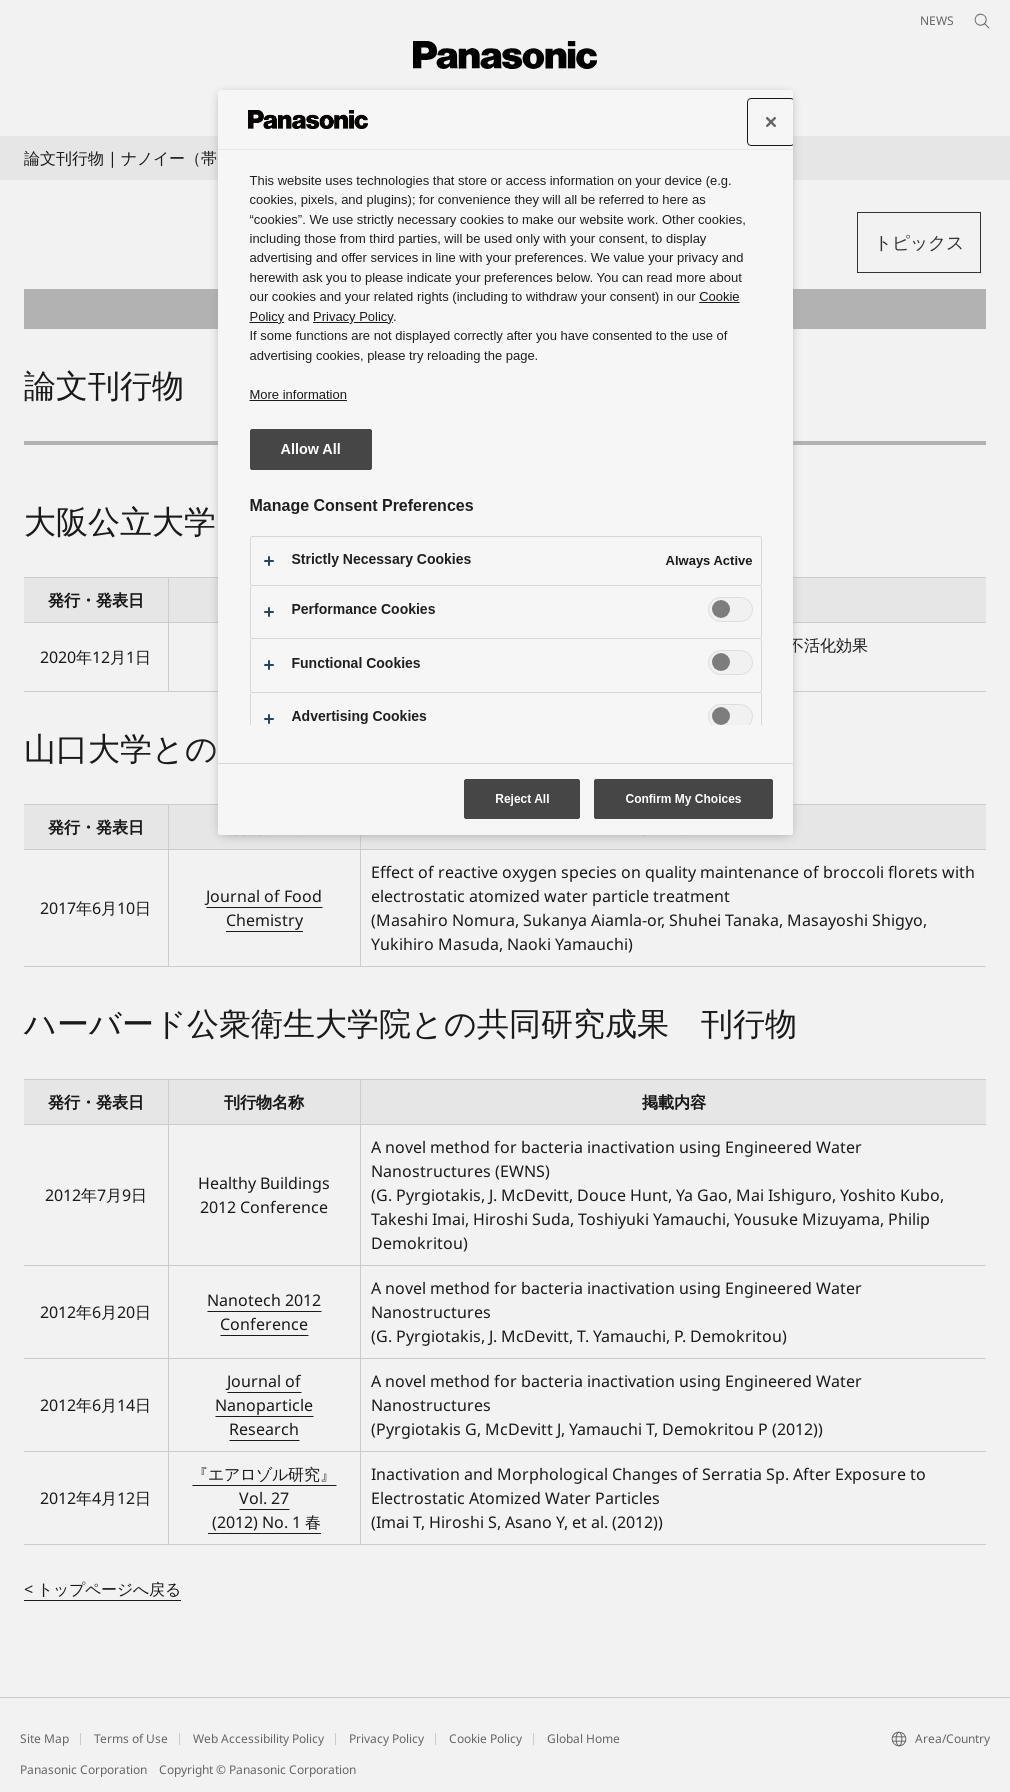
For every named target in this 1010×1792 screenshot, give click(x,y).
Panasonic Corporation (83, 1769)
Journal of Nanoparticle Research (264, 1405)
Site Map (44, 1738)
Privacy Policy (386, 1738)
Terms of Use (131, 1738)
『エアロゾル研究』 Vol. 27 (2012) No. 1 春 (264, 1498)
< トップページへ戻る (102, 1589)
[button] (919, 242)
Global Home (583, 1738)
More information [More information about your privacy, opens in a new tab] (298, 394)
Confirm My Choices (683, 799)
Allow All (311, 449)
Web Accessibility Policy (258, 1738)
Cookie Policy (485, 1738)
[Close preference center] (771, 122)
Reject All (522, 799)
